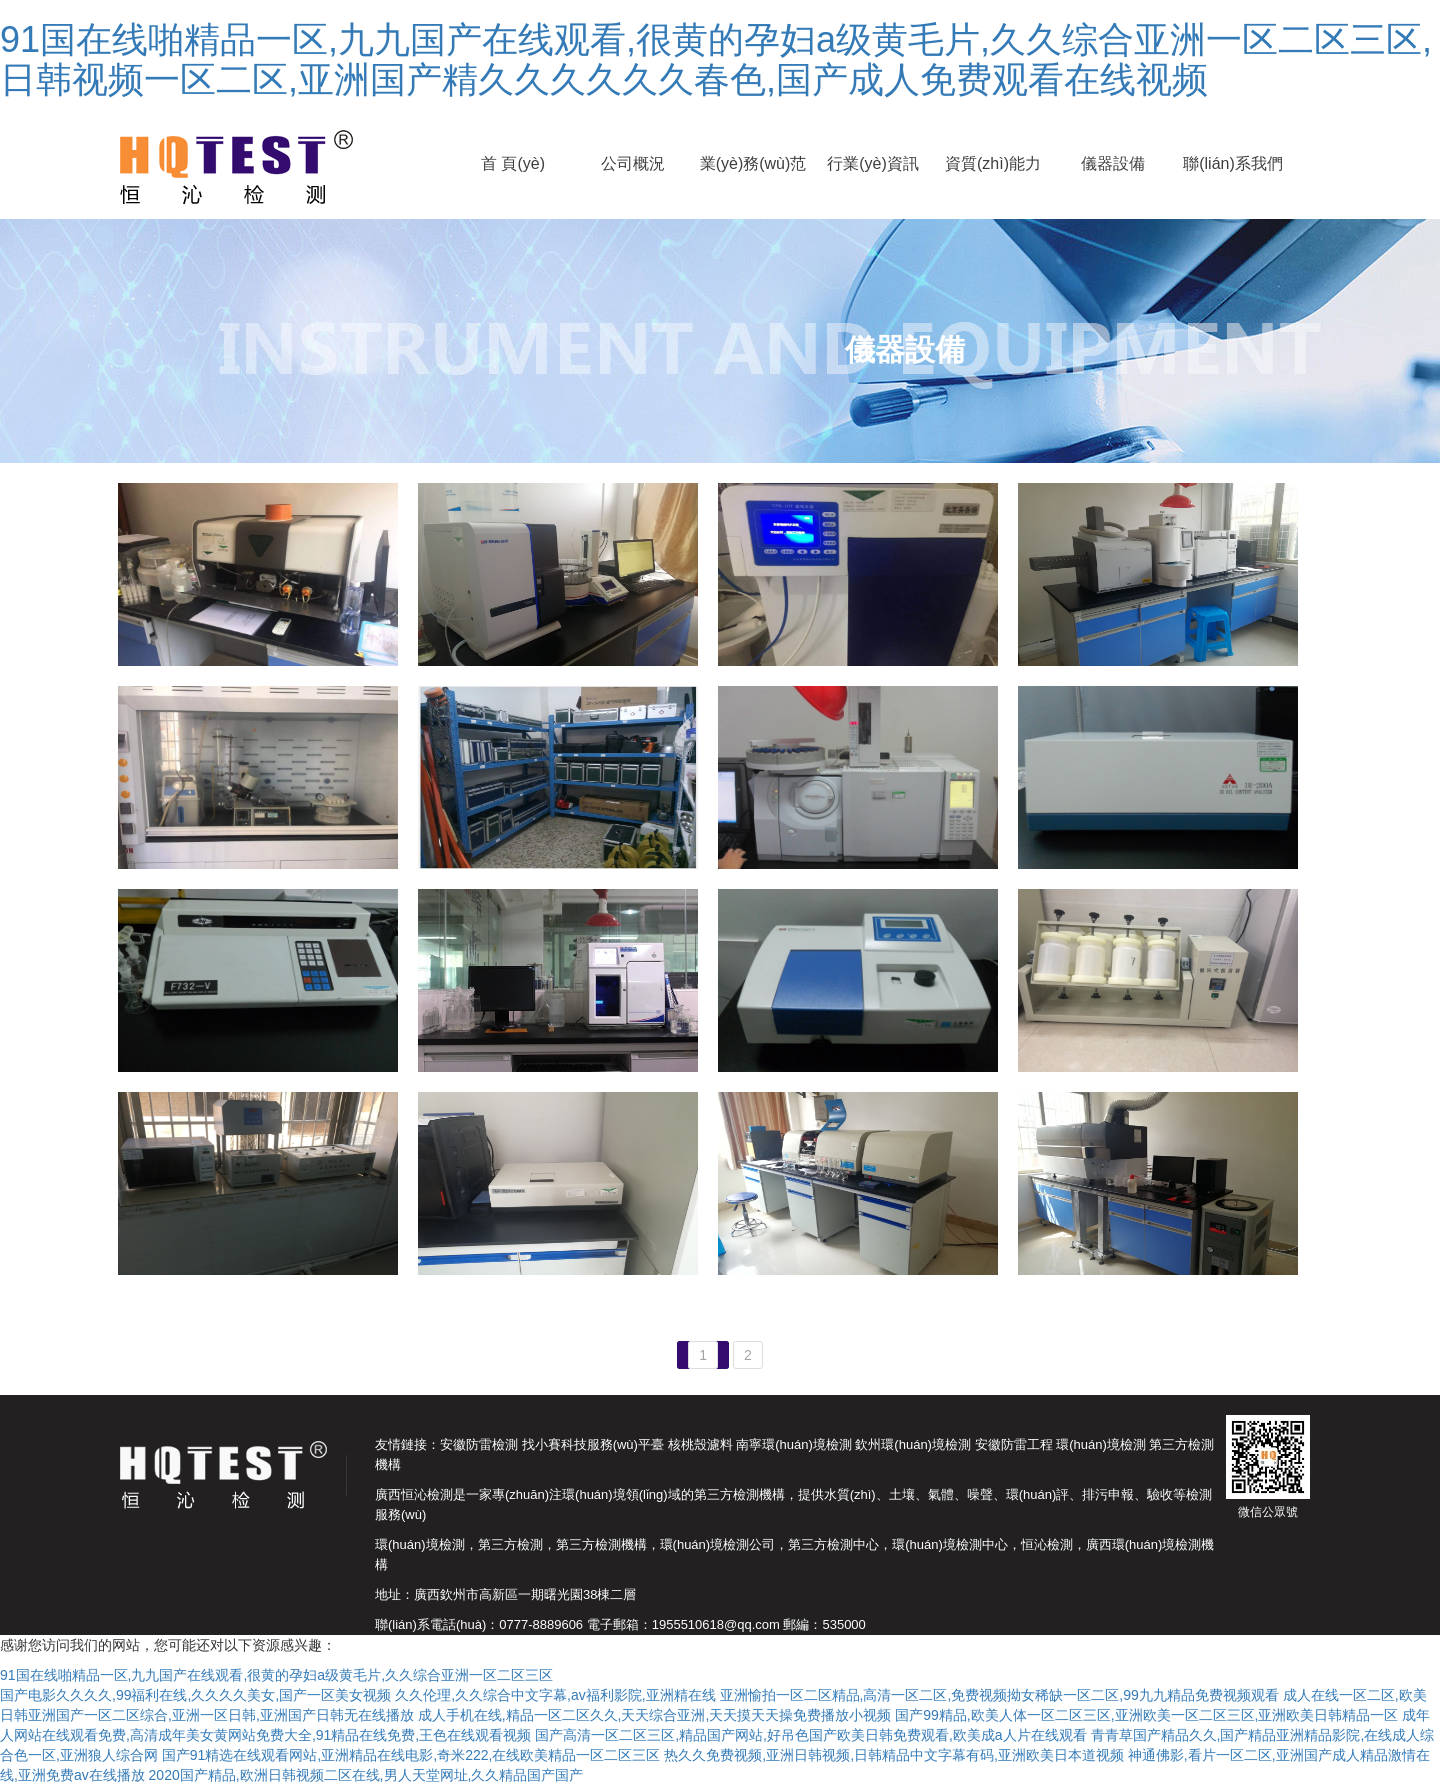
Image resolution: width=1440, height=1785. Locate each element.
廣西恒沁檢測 (414, 1494)
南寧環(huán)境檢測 (794, 1444)
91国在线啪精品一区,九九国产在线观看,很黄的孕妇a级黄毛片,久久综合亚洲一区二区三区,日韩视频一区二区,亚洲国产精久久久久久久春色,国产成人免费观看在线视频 (716, 59)
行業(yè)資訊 (873, 163)
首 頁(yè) (513, 163)
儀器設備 (1113, 163)
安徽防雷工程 (1014, 1444)
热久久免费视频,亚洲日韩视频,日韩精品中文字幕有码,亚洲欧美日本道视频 (894, 1755)
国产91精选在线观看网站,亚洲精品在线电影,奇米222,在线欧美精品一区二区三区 (411, 1755)
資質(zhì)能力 (993, 163)
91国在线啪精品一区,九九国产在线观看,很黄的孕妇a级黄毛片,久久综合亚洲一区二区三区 (276, 1675)
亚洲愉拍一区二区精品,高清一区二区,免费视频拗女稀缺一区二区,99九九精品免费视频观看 (999, 1695)
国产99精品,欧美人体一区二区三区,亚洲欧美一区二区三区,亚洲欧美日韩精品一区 (1146, 1715)
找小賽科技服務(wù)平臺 (593, 1444)
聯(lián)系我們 (1233, 163)
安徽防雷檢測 (479, 1444)
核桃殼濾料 (700, 1444)
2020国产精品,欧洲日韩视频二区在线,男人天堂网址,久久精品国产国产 (366, 1775)
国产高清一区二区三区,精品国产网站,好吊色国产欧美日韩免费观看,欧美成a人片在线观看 (810, 1735)
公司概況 (633, 163)
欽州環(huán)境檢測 (913, 1444)
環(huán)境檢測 (1101, 1444)
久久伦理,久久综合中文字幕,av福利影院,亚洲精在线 (555, 1695)
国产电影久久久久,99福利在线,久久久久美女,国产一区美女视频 (195, 1695)
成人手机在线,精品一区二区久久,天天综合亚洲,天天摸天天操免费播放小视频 (655, 1715)
